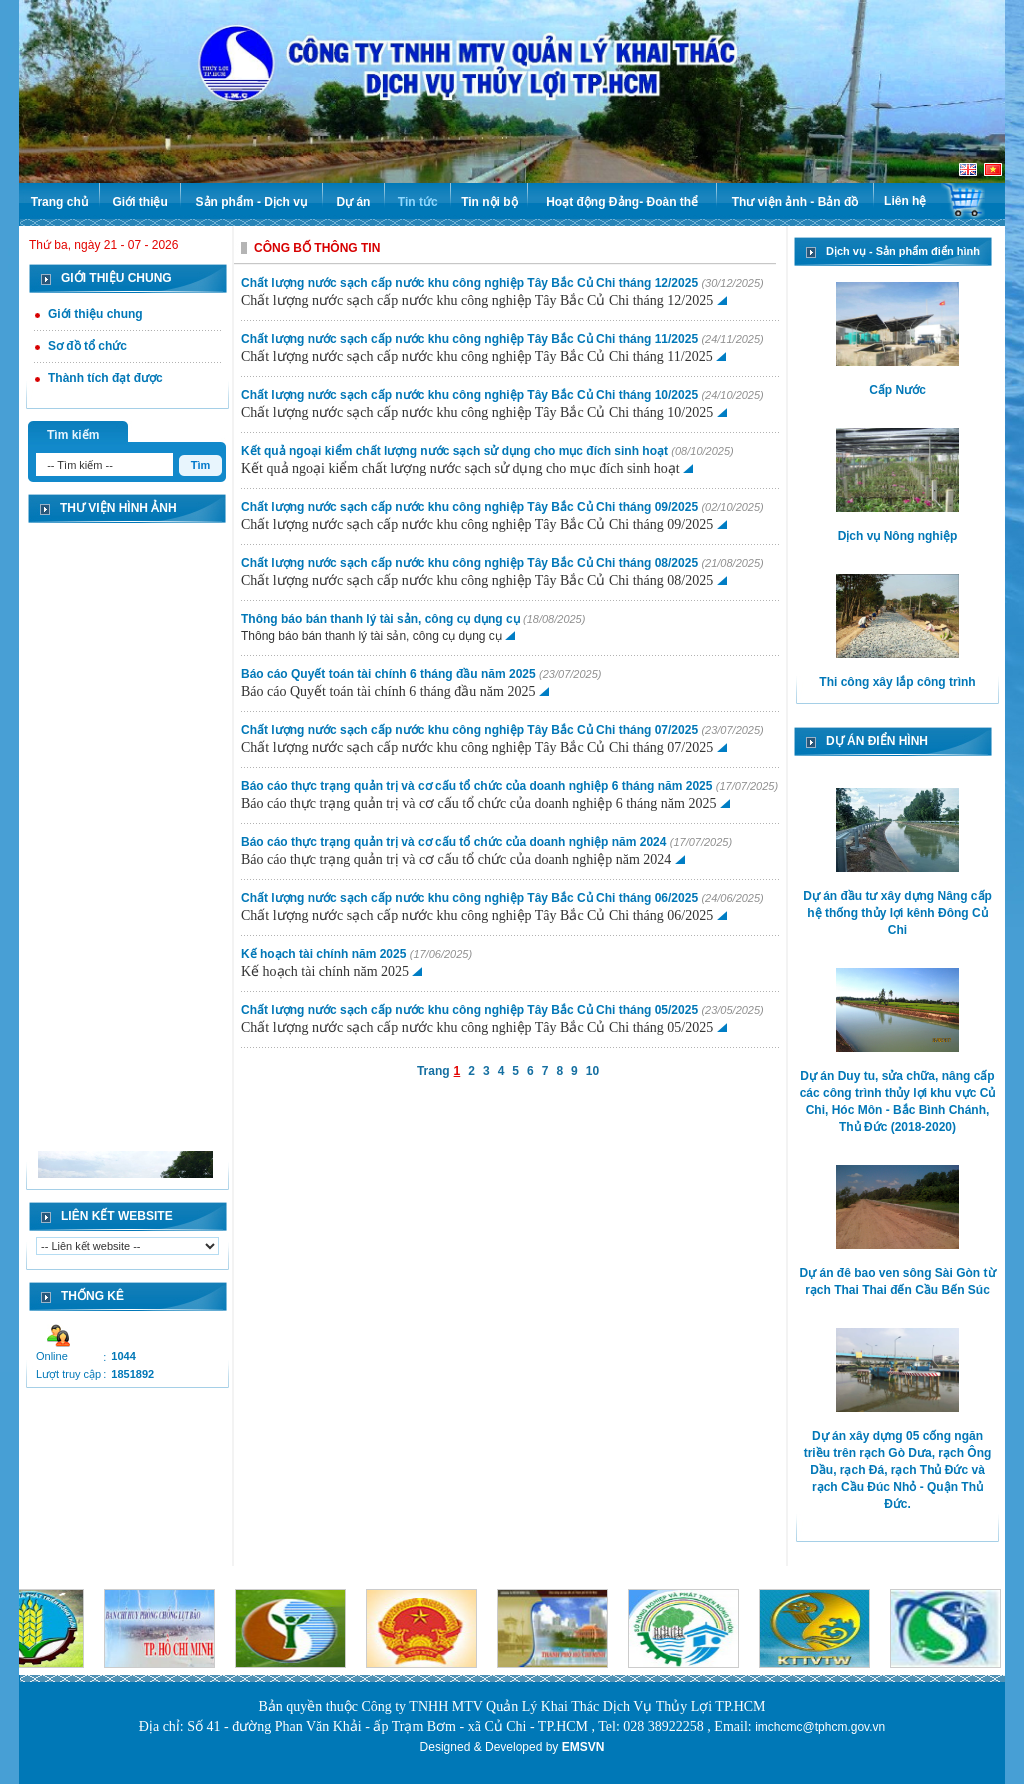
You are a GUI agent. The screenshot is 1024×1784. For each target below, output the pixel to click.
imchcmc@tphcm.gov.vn (820, 1727)
